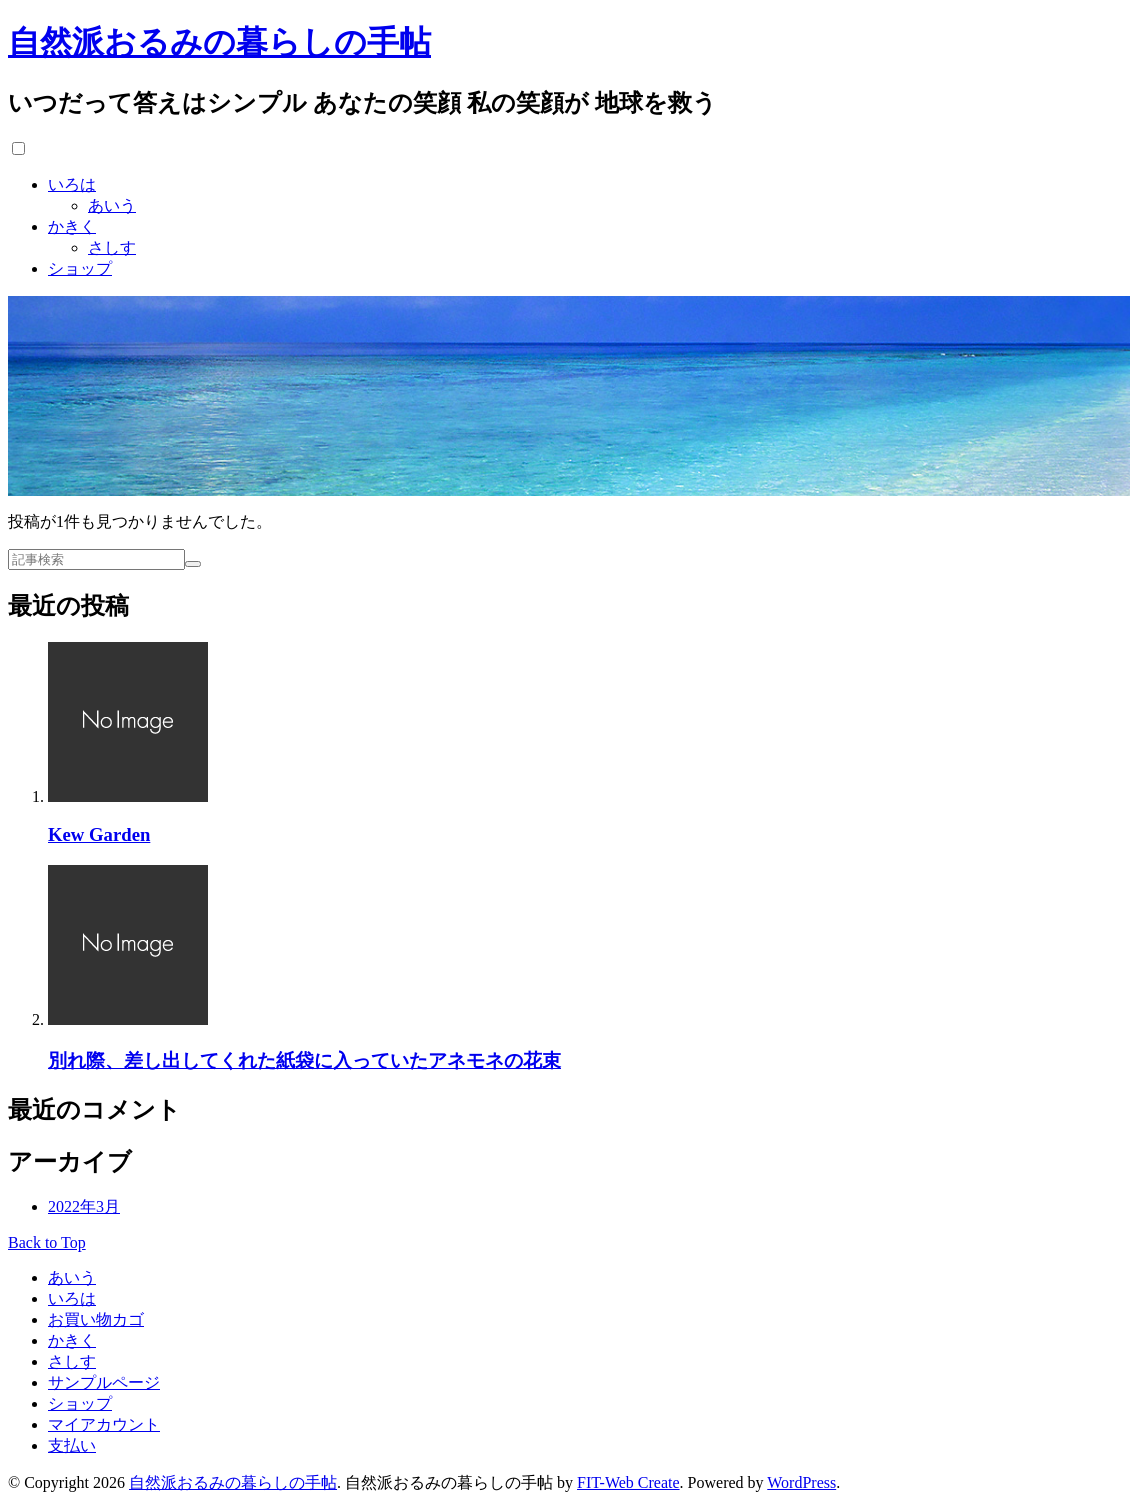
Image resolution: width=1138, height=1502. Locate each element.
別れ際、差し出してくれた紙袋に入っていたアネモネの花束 (304, 1060)
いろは (72, 184)
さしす (112, 247)
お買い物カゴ (96, 1319)
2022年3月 (84, 1206)
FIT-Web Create (628, 1482)
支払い (72, 1445)
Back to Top (47, 1242)
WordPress (801, 1482)
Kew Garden (99, 834)
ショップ (80, 268)
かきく (72, 226)
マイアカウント (104, 1424)
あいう (112, 205)
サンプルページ (104, 1382)
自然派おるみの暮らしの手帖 (219, 42)
